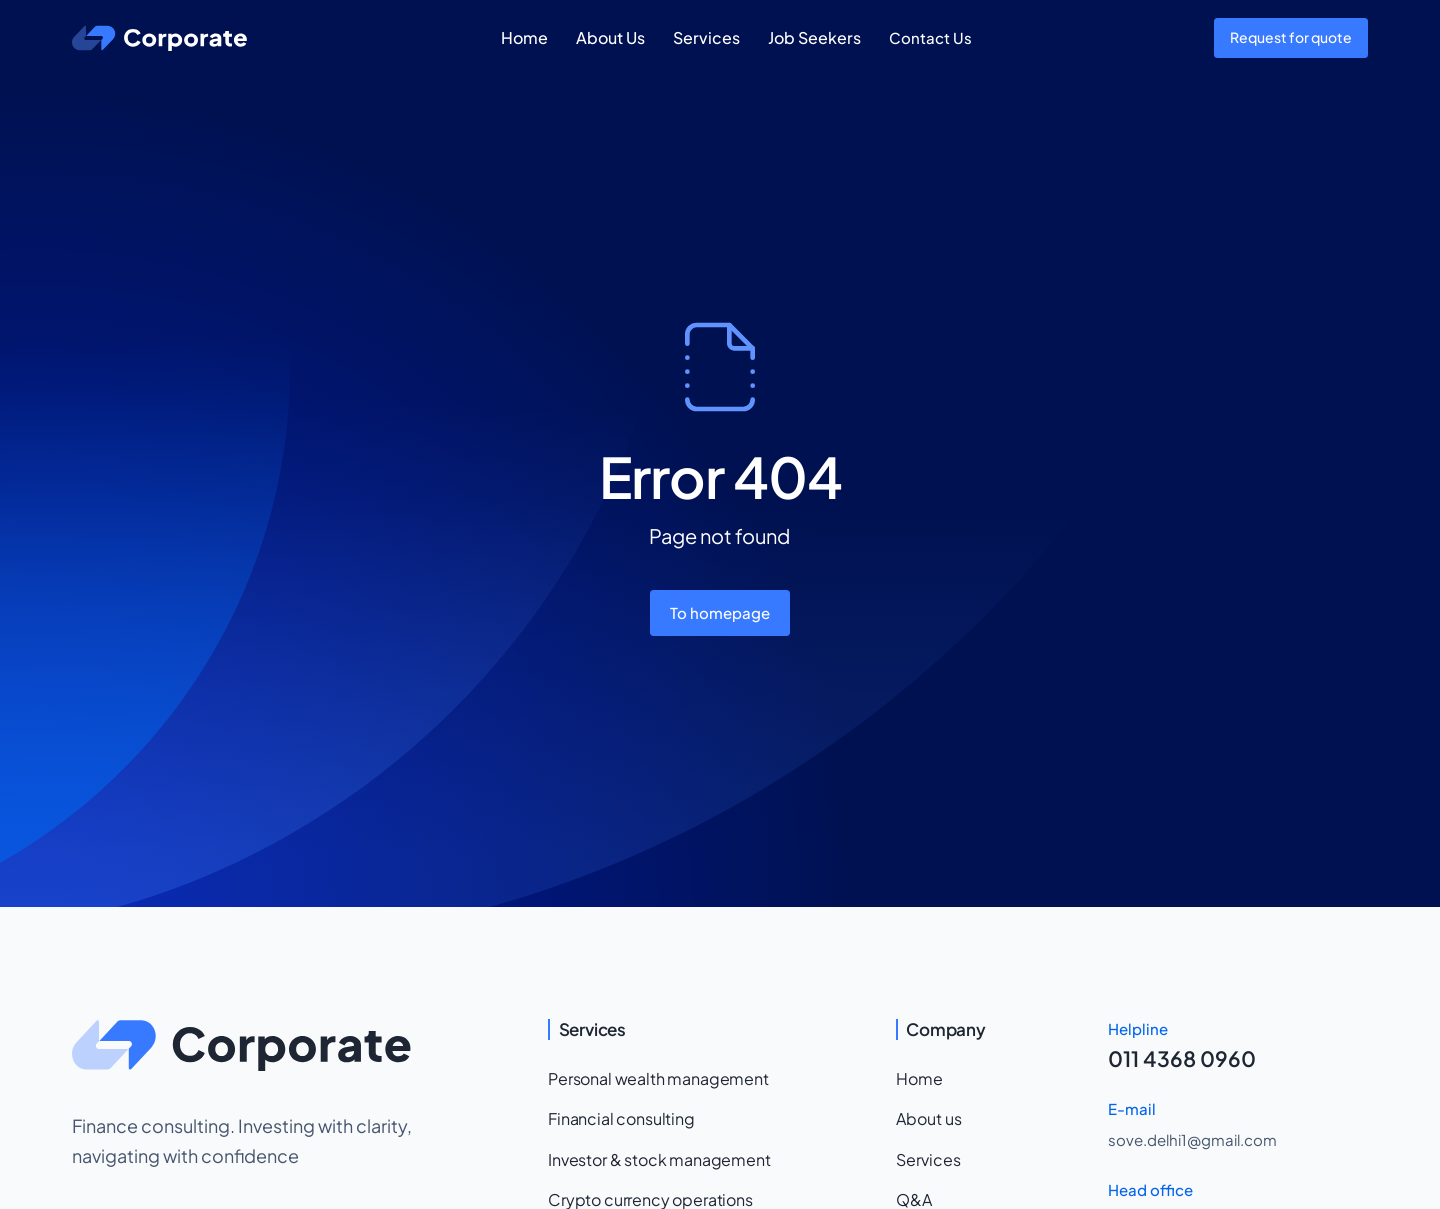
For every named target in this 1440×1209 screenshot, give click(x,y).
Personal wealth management (658, 1078)
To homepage (720, 612)
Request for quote (1291, 37)
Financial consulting (621, 1118)
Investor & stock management (659, 1159)
